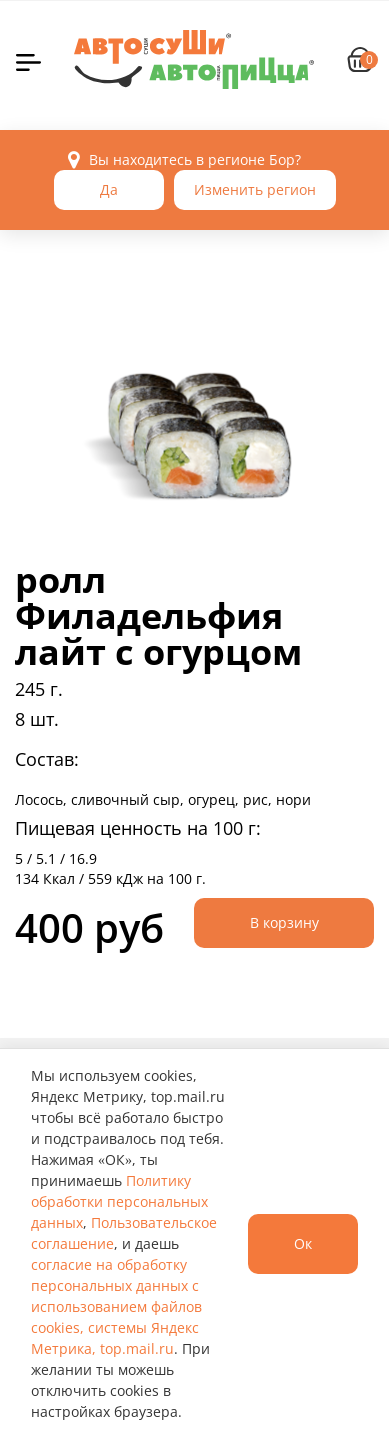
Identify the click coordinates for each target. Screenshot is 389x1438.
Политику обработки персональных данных (119, 1201)
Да (109, 189)
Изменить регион (255, 189)
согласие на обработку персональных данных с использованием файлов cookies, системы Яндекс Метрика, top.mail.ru (116, 1306)
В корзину (284, 922)
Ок (303, 1243)
